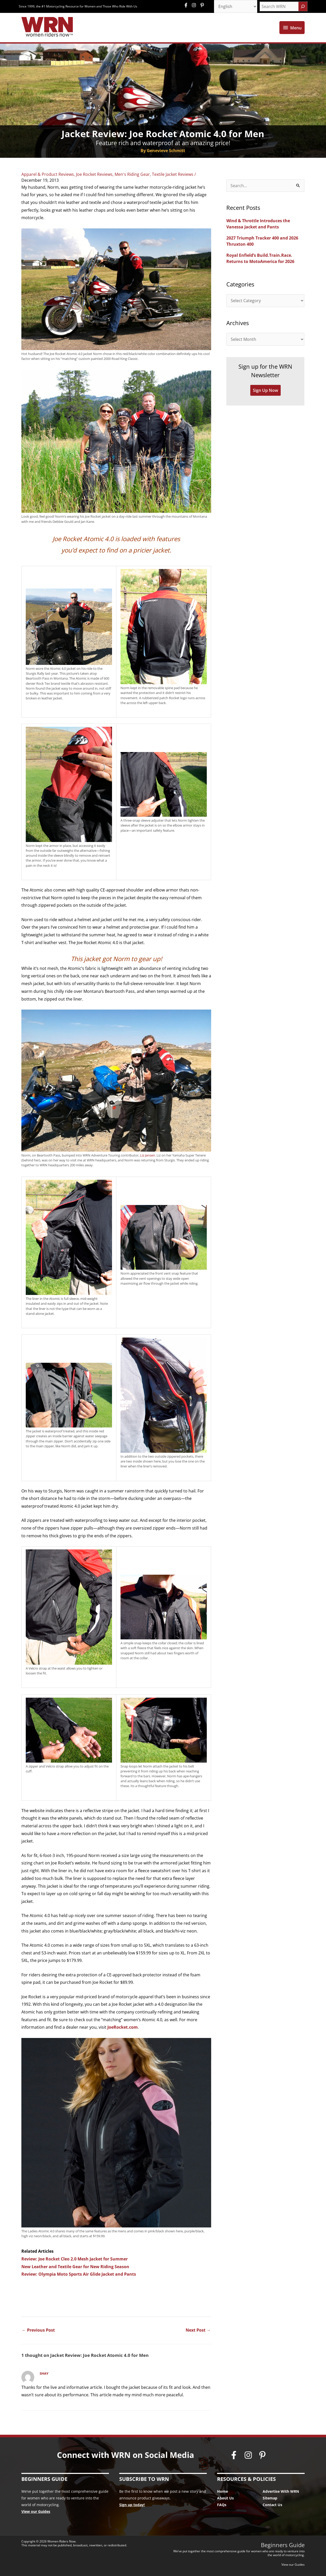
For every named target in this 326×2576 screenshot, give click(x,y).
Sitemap (270, 2498)
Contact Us (272, 2504)
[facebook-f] (187, 5)
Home (222, 2491)
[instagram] (195, 5)
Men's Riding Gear (132, 174)
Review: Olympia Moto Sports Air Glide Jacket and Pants (78, 2274)
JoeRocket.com (122, 2027)
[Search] (302, 6)
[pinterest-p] (203, 5)
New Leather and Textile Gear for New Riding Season (75, 2266)
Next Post (198, 2330)
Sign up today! (132, 2504)
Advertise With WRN (281, 2491)
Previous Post (38, 2330)
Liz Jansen (147, 1155)
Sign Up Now (265, 390)
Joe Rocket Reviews (94, 174)
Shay (44, 2373)
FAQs (221, 2504)
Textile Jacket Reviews (172, 174)
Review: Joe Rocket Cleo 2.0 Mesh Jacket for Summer (74, 2259)
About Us (225, 2498)
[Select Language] (235, 6)
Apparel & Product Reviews (47, 174)
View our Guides (35, 2511)
